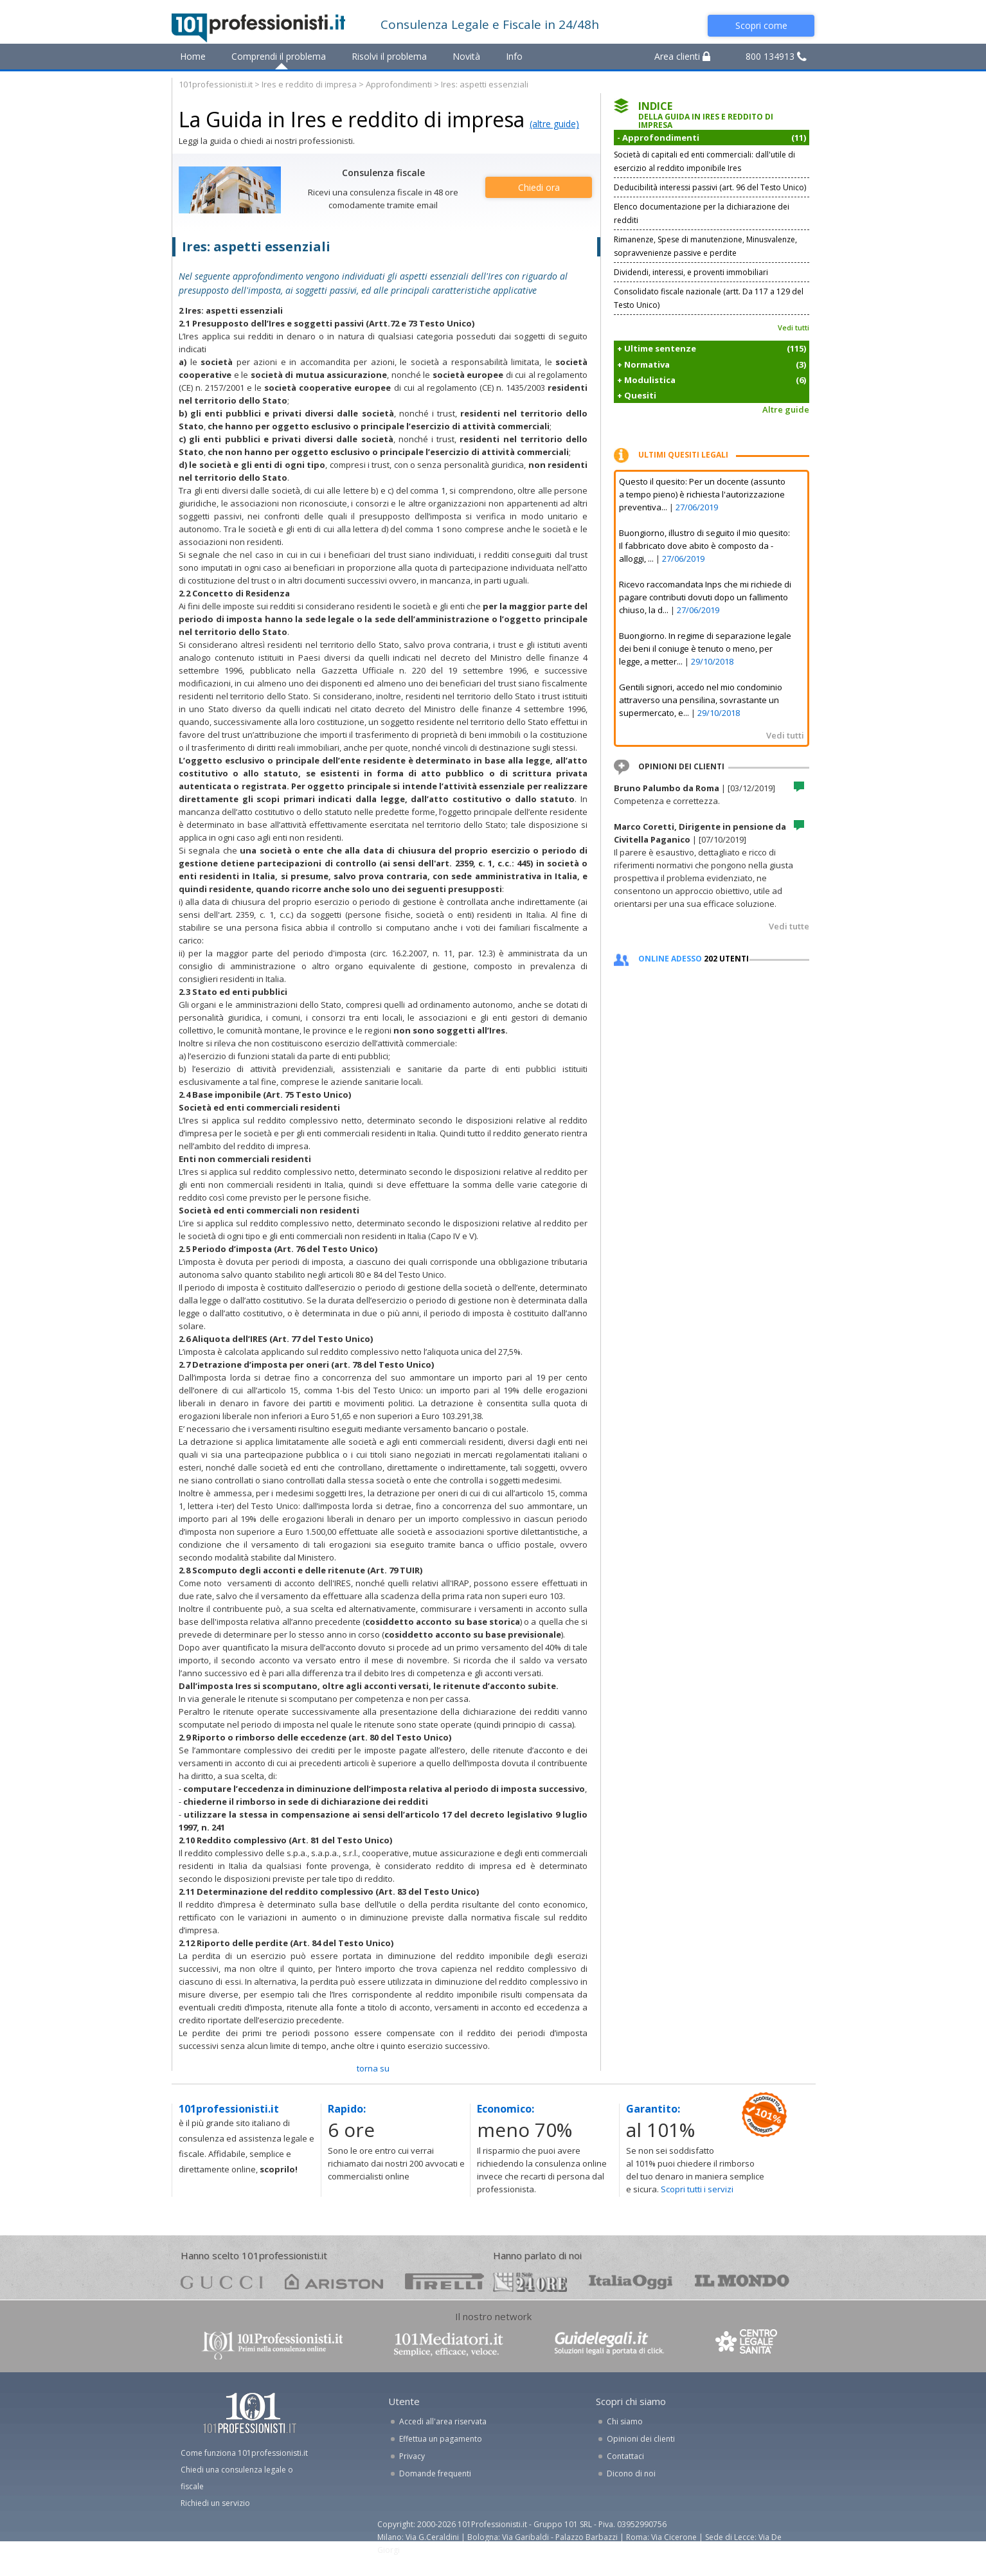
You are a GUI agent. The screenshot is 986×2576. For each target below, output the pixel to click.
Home (193, 56)
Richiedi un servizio (215, 2503)
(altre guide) (554, 124)
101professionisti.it (216, 84)
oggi (631, 2281)
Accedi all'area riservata (443, 2421)
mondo (742, 2281)
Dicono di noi (631, 2473)
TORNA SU (373, 2068)
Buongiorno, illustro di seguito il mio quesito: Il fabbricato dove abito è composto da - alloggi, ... (704, 545)
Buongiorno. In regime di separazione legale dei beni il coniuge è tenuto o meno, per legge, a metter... (705, 648)
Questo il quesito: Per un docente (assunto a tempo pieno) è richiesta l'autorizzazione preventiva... (702, 494)
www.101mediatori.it (448, 2344)
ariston (334, 2281)
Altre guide (785, 409)
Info (514, 56)
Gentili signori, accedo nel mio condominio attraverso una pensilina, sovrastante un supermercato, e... (700, 700)
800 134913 (776, 56)
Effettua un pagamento (440, 2438)
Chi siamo (625, 2421)
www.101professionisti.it (272, 2344)
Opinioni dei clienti (641, 2438)
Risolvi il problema (389, 56)
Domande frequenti (435, 2473)
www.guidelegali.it (609, 2344)
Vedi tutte (789, 926)
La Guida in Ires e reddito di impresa (351, 119)
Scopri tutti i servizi (697, 2189)
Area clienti (682, 56)
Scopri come (761, 25)
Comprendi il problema (278, 56)
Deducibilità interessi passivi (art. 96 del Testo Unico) (710, 187)
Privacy (412, 2456)
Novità (466, 56)
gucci (222, 2281)
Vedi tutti (793, 327)
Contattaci (625, 2456)
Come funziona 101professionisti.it (244, 2452)
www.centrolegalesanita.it (747, 2344)
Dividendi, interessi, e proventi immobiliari (691, 272)
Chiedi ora (539, 187)
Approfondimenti (399, 84)
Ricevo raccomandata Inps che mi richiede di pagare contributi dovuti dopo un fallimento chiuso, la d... (705, 597)
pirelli (444, 2281)
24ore (530, 2282)
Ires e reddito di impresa (309, 84)
